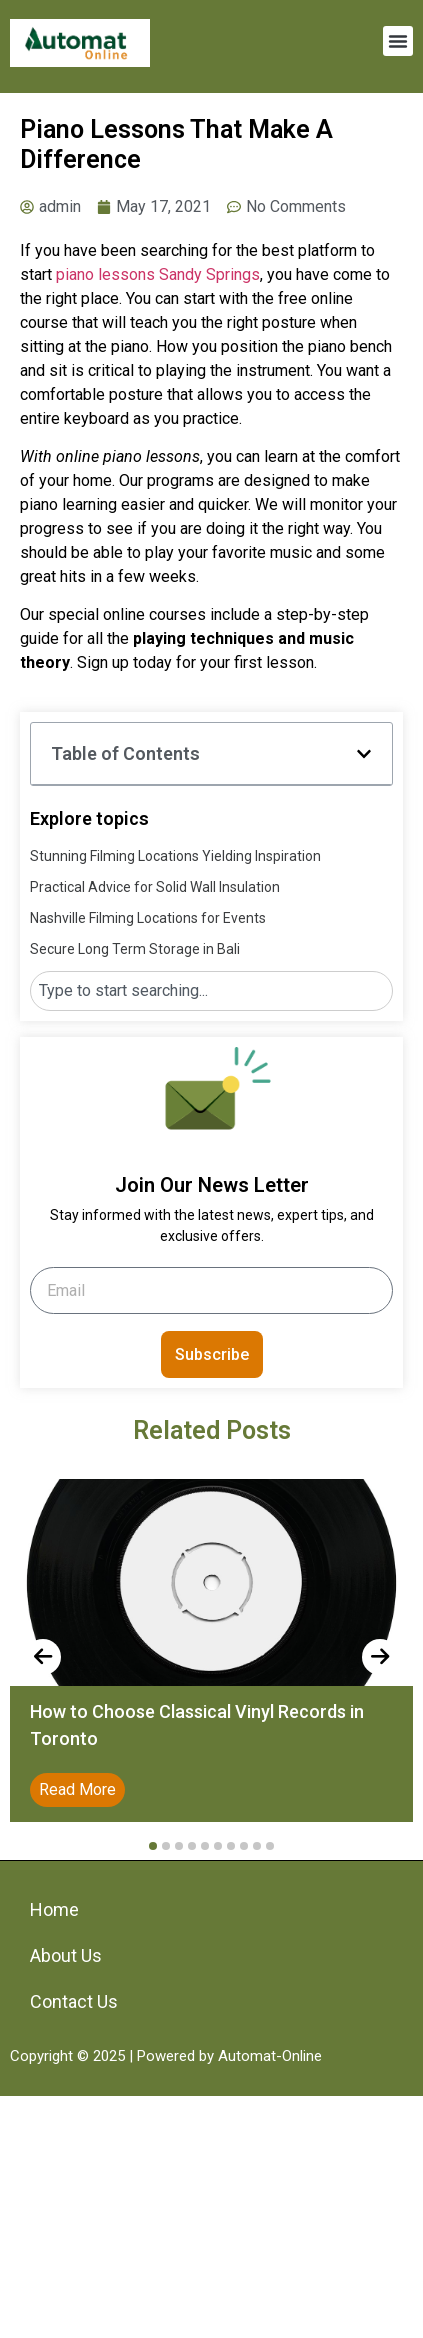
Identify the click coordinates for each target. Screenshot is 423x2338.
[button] (398, 41)
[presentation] (43, 1657)
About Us (66, 1955)
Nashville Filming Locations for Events (148, 918)
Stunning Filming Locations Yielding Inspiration (175, 856)
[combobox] (211, 991)
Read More (77, 1789)
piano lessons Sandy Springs (158, 274)
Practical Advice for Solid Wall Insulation (155, 887)
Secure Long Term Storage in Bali (135, 949)
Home (54, 1909)
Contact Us (74, 2001)
